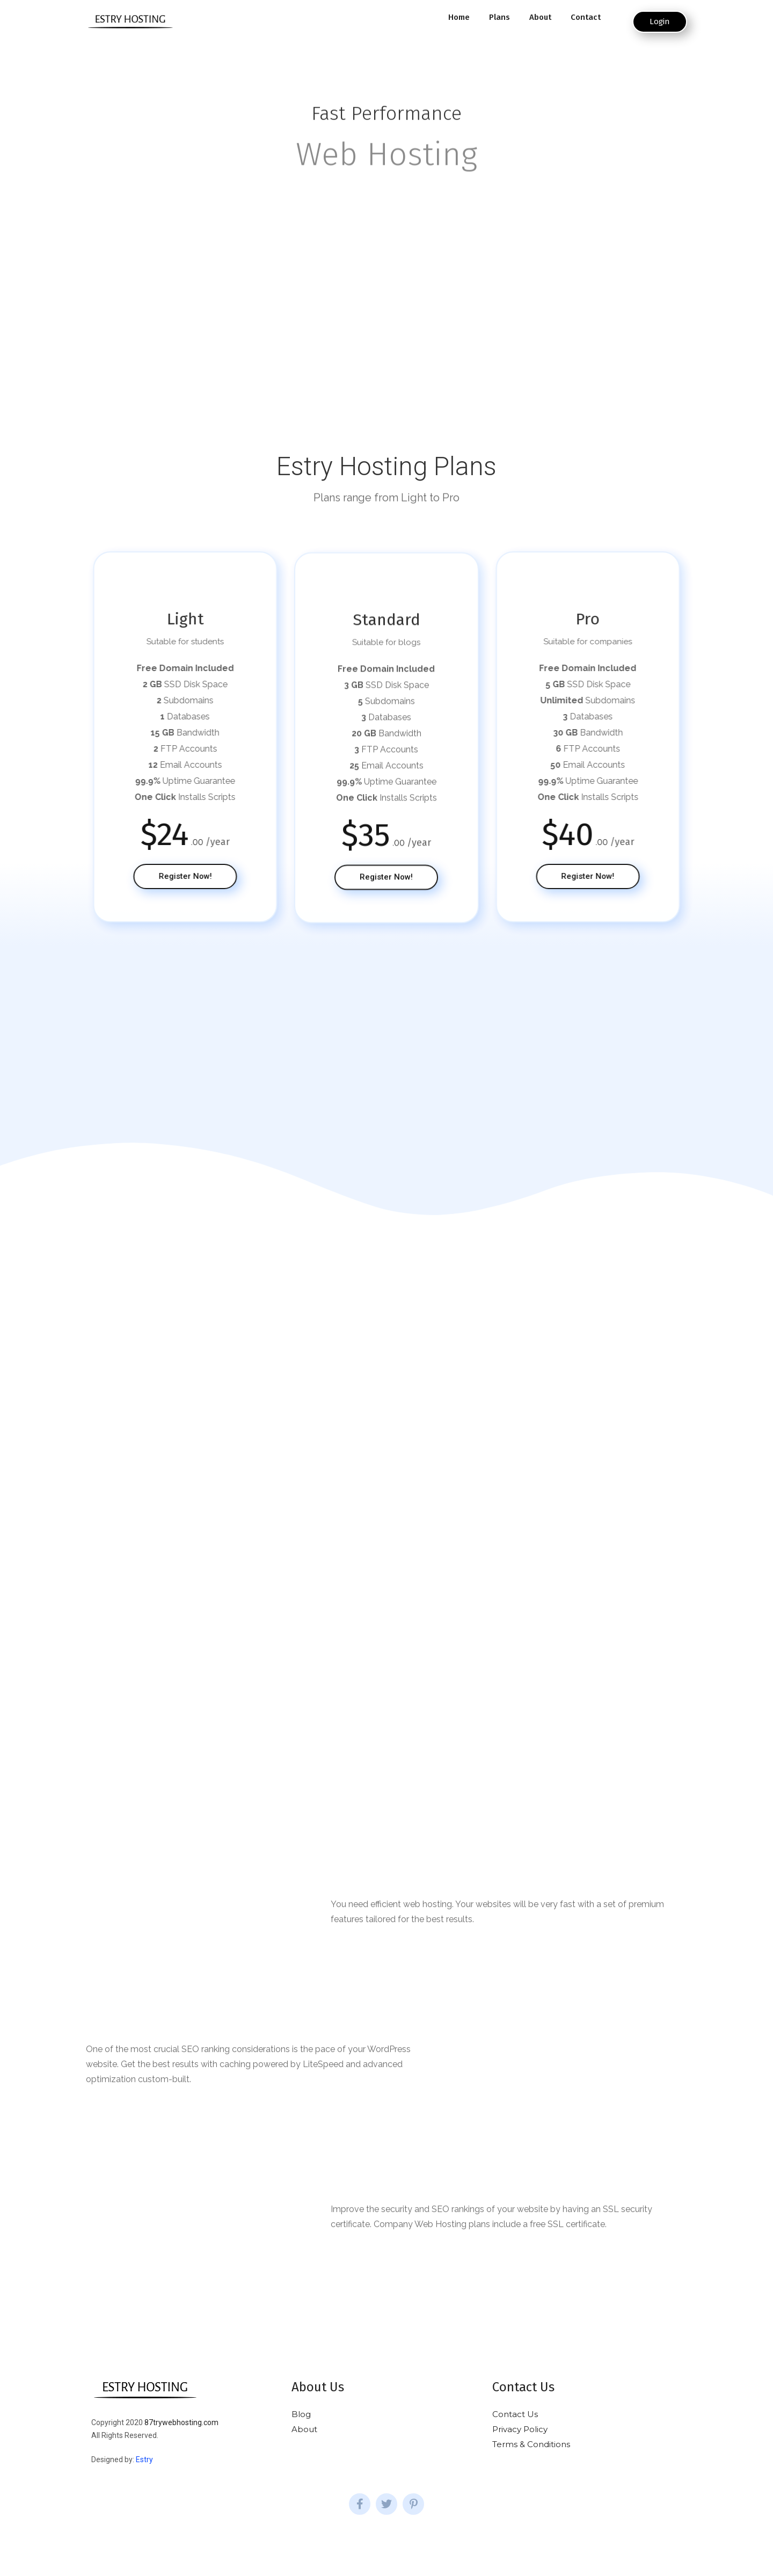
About (540, 17)
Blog (301, 2414)
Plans (499, 17)
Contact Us (515, 2414)
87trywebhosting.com (181, 2422)
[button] (659, 22)
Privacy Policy (520, 2429)
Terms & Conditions (531, 2444)
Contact (586, 17)
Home (459, 17)
